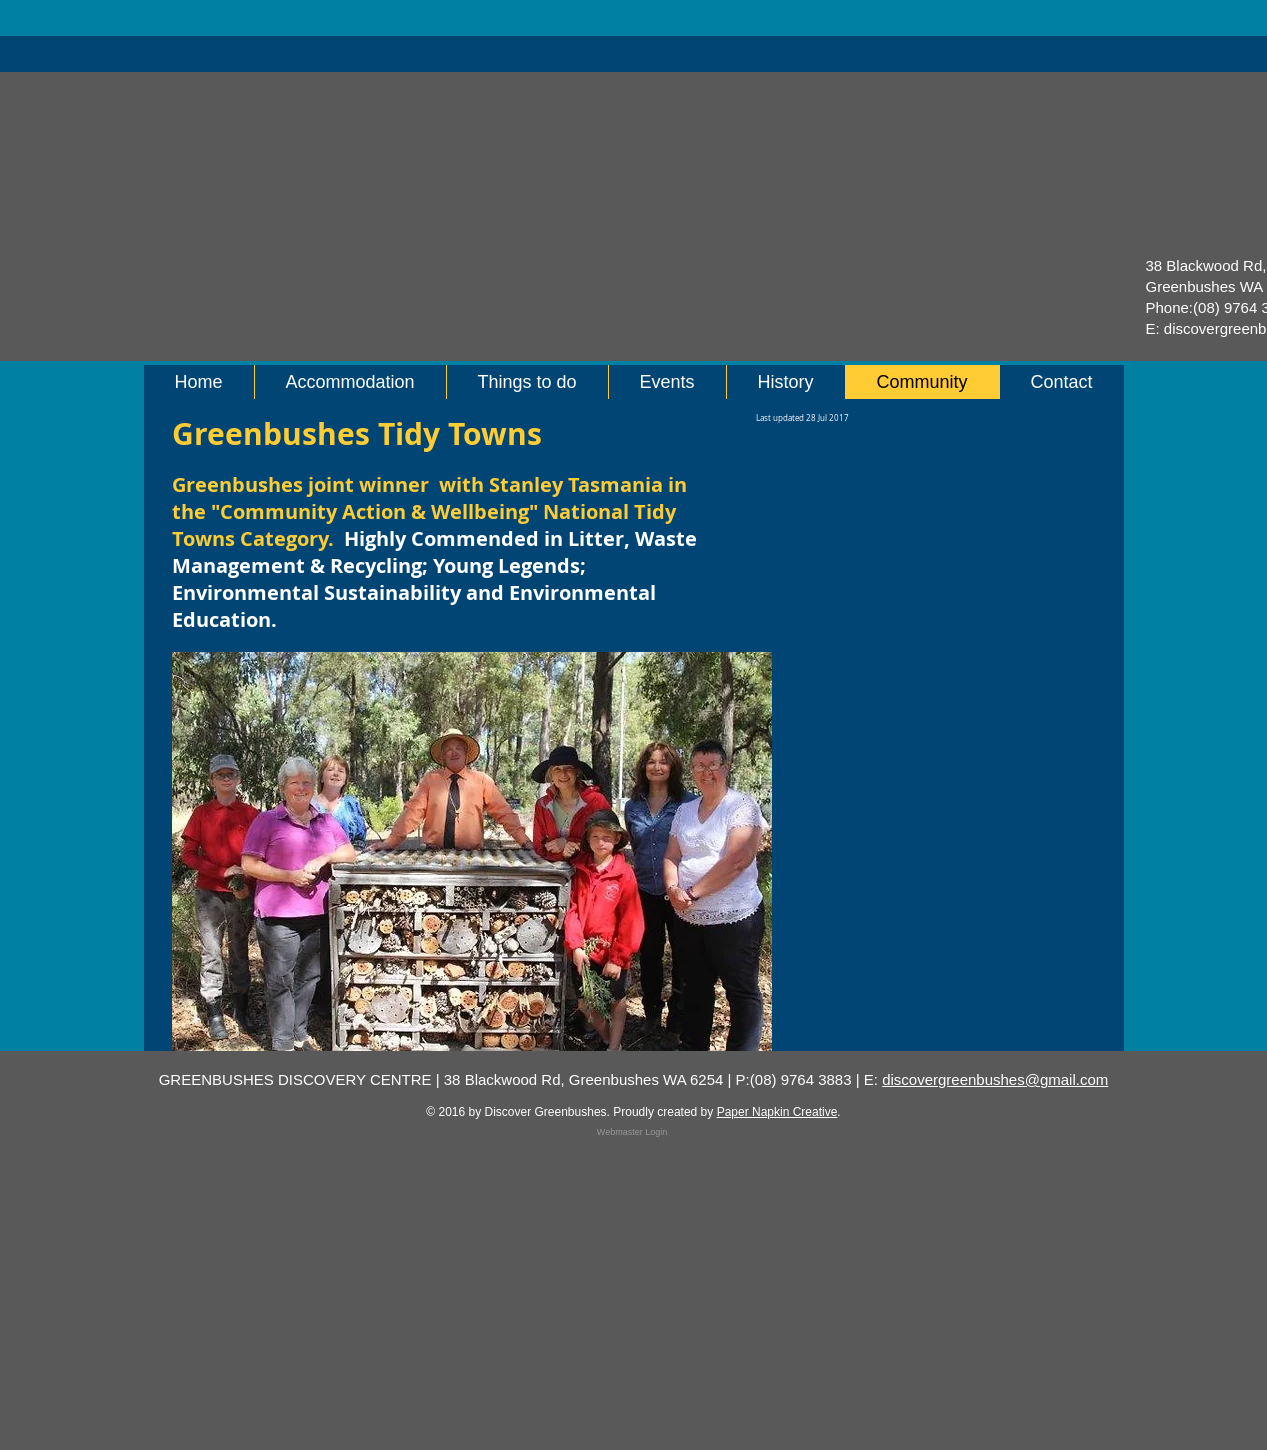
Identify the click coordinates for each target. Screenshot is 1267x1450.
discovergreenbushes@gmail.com (995, 1079)
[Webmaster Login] (632, 1132)
